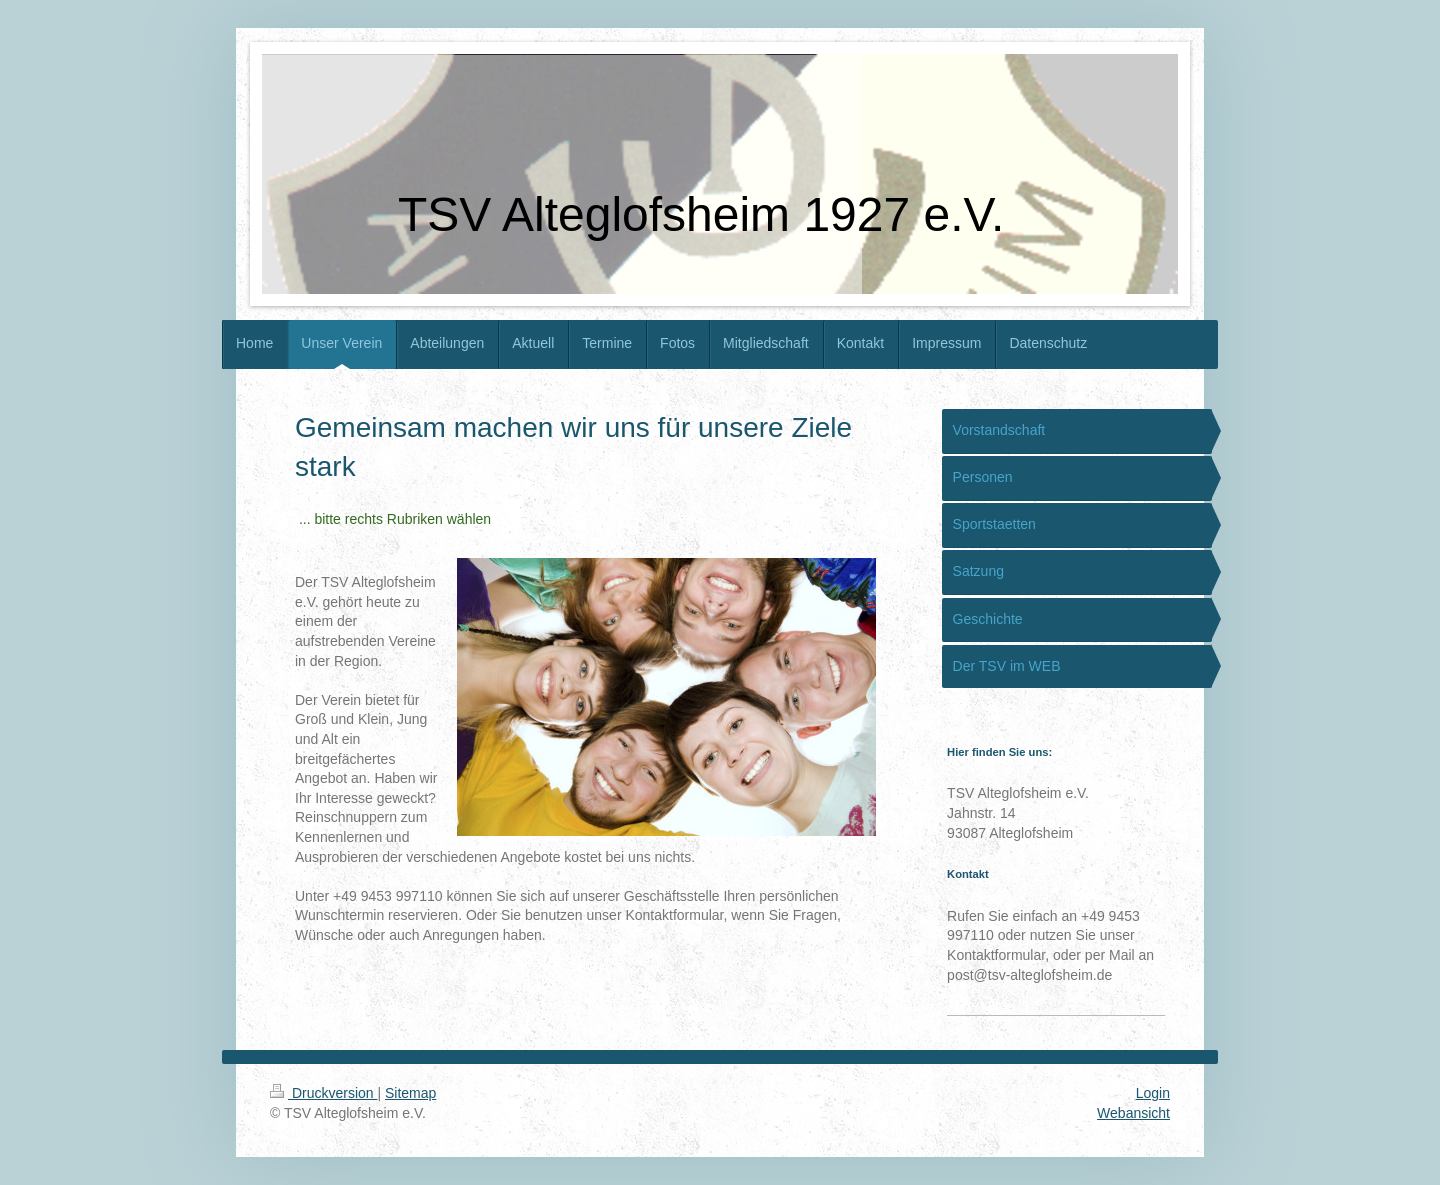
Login (1153, 1093)
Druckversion (323, 1093)
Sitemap (410, 1093)
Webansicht (1133, 1113)
